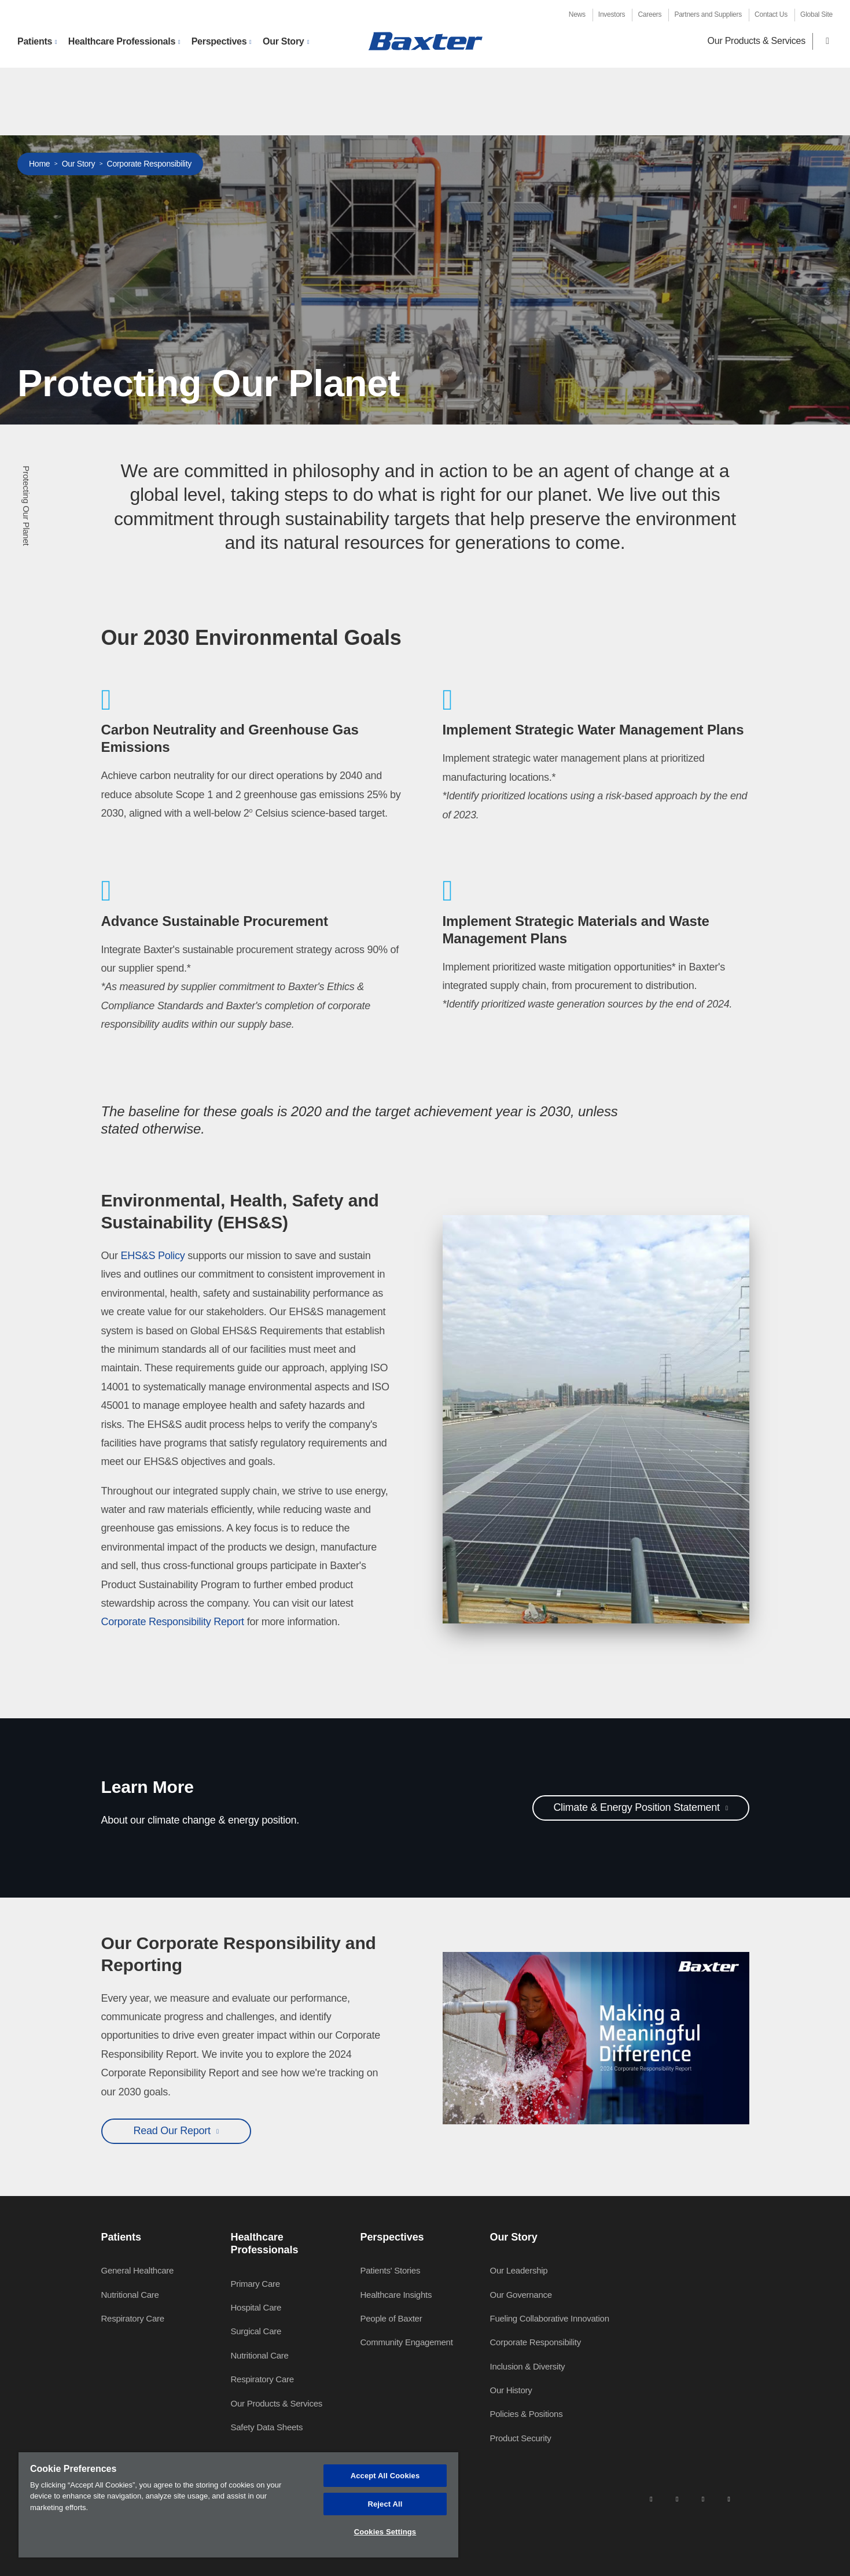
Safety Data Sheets (267, 2427)
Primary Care (255, 2284)
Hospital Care (256, 2307)
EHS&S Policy (153, 1255)
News (577, 14)
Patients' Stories (390, 2270)
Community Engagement (406, 2342)
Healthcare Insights (396, 2295)
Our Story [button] (283, 41)
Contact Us (771, 14)
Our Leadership (519, 2270)
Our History (511, 2390)
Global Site (816, 14)
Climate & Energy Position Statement (637, 1807)
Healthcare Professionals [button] (121, 41)
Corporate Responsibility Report (172, 1621)
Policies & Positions (526, 2414)
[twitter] (703, 2498)
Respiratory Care (132, 2318)
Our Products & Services (756, 41)
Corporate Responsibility (149, 163)
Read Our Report (174, 2130)
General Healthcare (137, 2270)
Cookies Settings (385, 2531)
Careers (649, 14)
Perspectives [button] (219, 41)
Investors (611, 14)
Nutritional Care (130, 2295)
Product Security (520, 2438)
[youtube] (729, 2498)
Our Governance (521, 2295)
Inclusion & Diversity (527, 2366)
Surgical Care (256, 2331)
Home (39, 163)
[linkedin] (651, 2498)
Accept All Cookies (385, 2475)
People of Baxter (391, 2318)
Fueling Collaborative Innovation (549, 2318)
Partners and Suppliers (708, 14)
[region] (238, 2504)
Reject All (384, 2504)
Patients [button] (34, 41)
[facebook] (677, 2498)
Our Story (78, 163)
